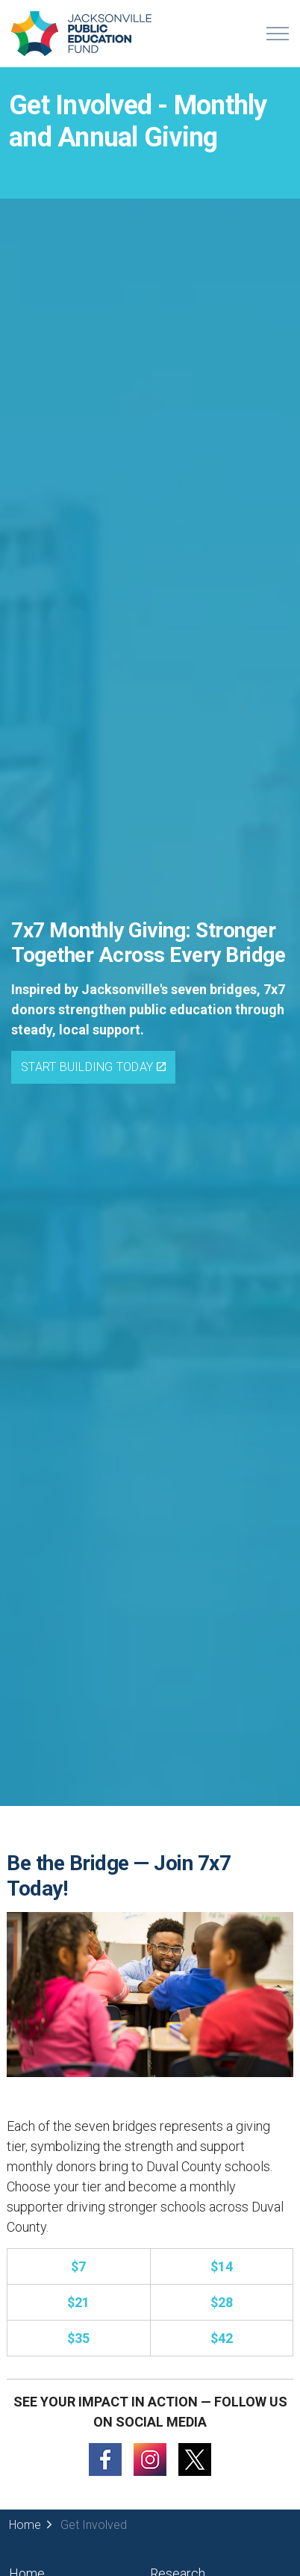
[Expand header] (277, 33)
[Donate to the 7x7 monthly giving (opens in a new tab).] (78, 2266)
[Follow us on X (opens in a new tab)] (194, 2457)
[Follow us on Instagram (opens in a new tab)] (150, 2457)
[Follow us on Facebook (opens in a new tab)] (105, 2457)
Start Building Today (93, 1067)
